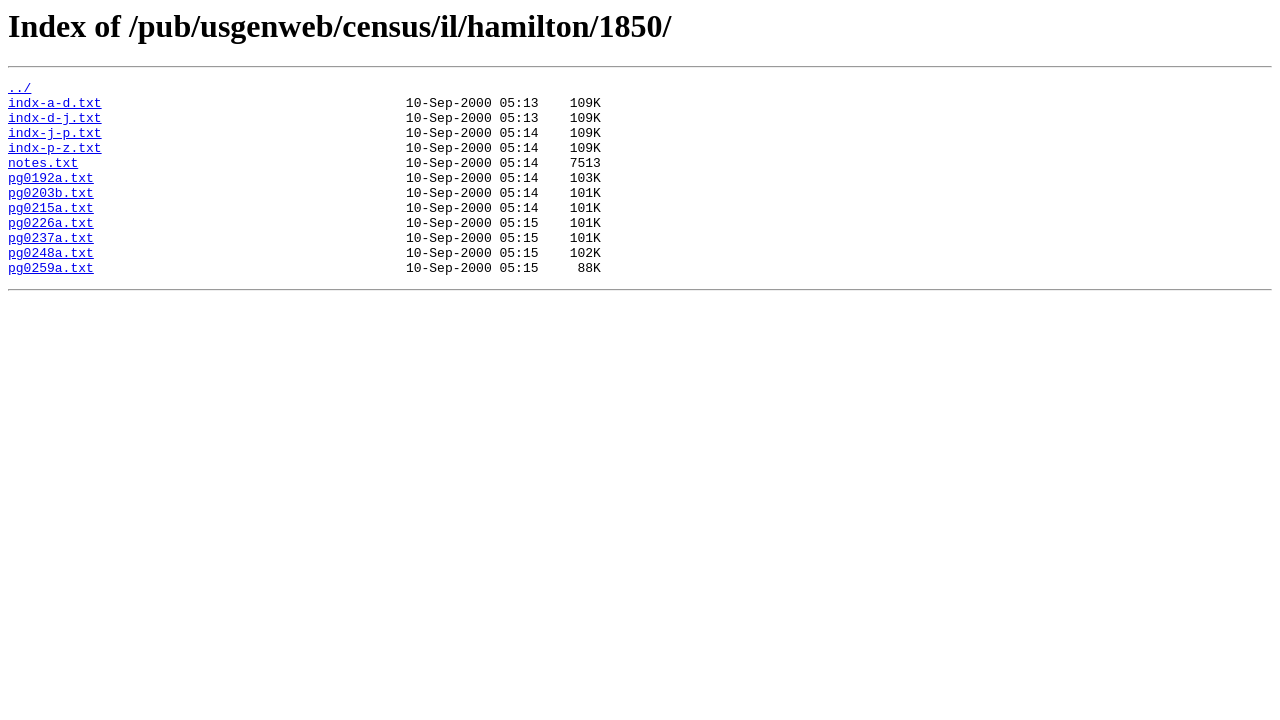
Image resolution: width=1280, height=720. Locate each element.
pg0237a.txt (51, 270)
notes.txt (43, 180)
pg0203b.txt (51, 216)
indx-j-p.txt (55, 144)
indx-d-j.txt (55, 126)
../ (19, 90)
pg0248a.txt (51, 288)
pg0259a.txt (51, 306)
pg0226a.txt (51, 252)
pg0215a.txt (51, 234)
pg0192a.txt (51, 198)
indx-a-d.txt (55, 108)
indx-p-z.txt (55, 162)
